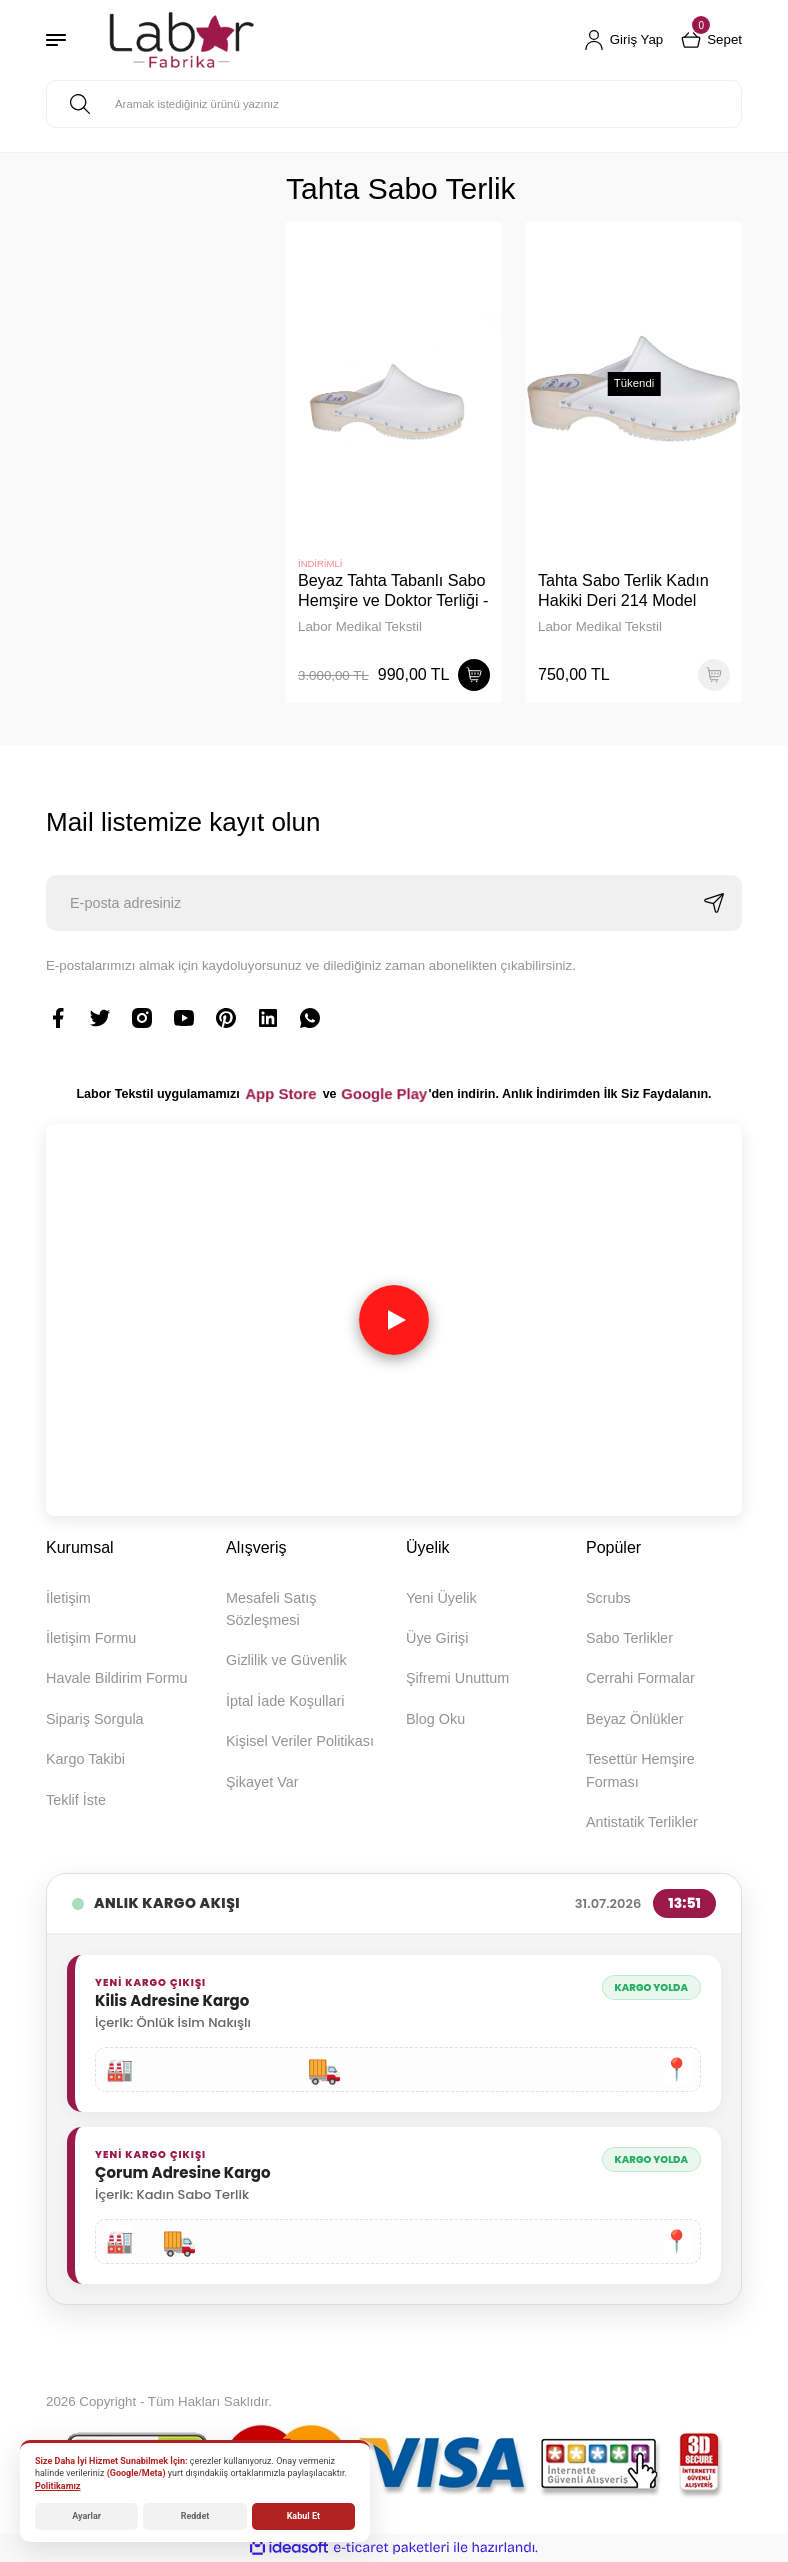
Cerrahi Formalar (640, 1678)
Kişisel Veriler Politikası (300, 1741)
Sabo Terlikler (629, 1638)
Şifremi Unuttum (457, 1678)
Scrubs (608, 1598)
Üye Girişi (437, 1638)
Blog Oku (435, 1719)
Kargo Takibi (85, 1759)
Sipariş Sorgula (95, 1719)
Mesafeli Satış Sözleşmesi (271, 1609)
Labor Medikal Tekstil (360, 626)
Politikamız (57, 2486)
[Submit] (714, 903)
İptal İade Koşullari (285, 1701)
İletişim (68, 1598)
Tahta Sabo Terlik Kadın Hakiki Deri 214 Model (623, 590)
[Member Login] (623, 40)
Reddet (195, 2516)
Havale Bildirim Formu (117, 1678)
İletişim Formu (91, 1638)
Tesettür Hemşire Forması (640, 1770)
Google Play (384, 1094)
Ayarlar (86, 2516)
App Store (281, 1094)
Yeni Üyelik (441, 1598)
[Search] (394, 104)
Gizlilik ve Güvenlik (286, 1660)
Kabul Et (303, 2516)
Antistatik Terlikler (642, 1822)
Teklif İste (76, 1800)
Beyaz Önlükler (635, 1719)
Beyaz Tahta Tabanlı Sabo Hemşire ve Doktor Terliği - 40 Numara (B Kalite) (393, 590)
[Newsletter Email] (394, 903)
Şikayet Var (262, 1782)
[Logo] (181, 40)
